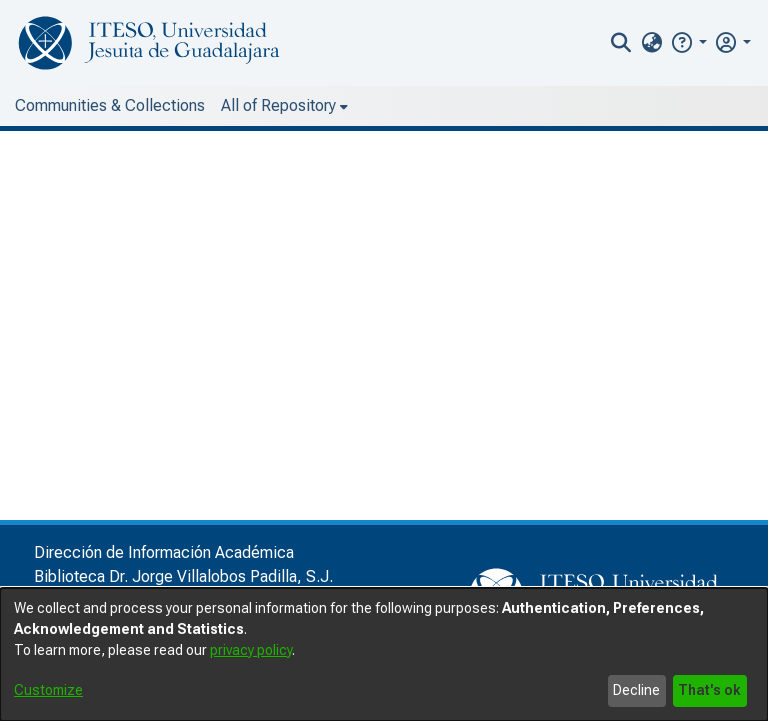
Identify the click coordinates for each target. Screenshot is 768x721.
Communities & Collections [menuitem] (110, 105)
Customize (48, 690)
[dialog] (384, 654)
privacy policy (251, 650)
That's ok (709, 690)
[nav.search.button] (621, 43)
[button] (688, 42)
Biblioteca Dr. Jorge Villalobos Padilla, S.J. (183, 576)
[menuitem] (651, 43)
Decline (636, 690)
